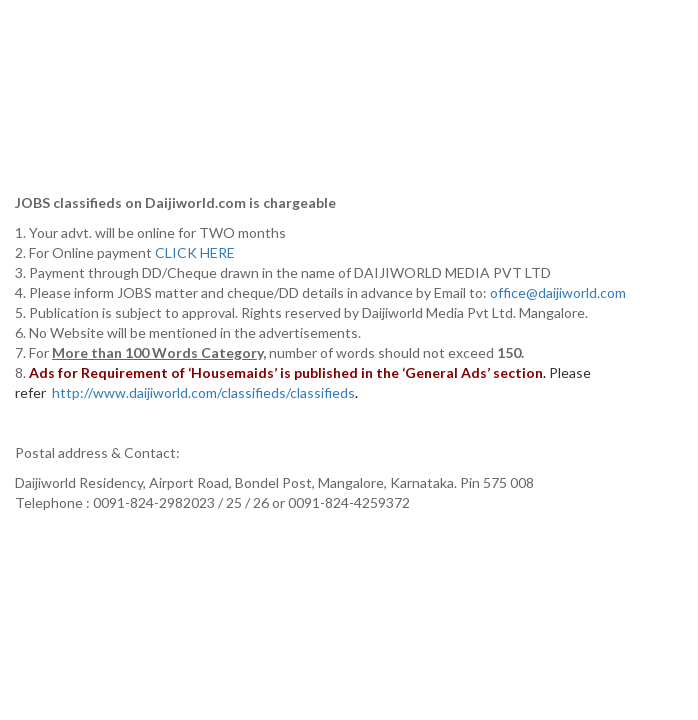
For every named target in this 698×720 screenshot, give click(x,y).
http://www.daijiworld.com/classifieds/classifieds (203, 392)
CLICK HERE (196, 252)
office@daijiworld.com (559, 292)
